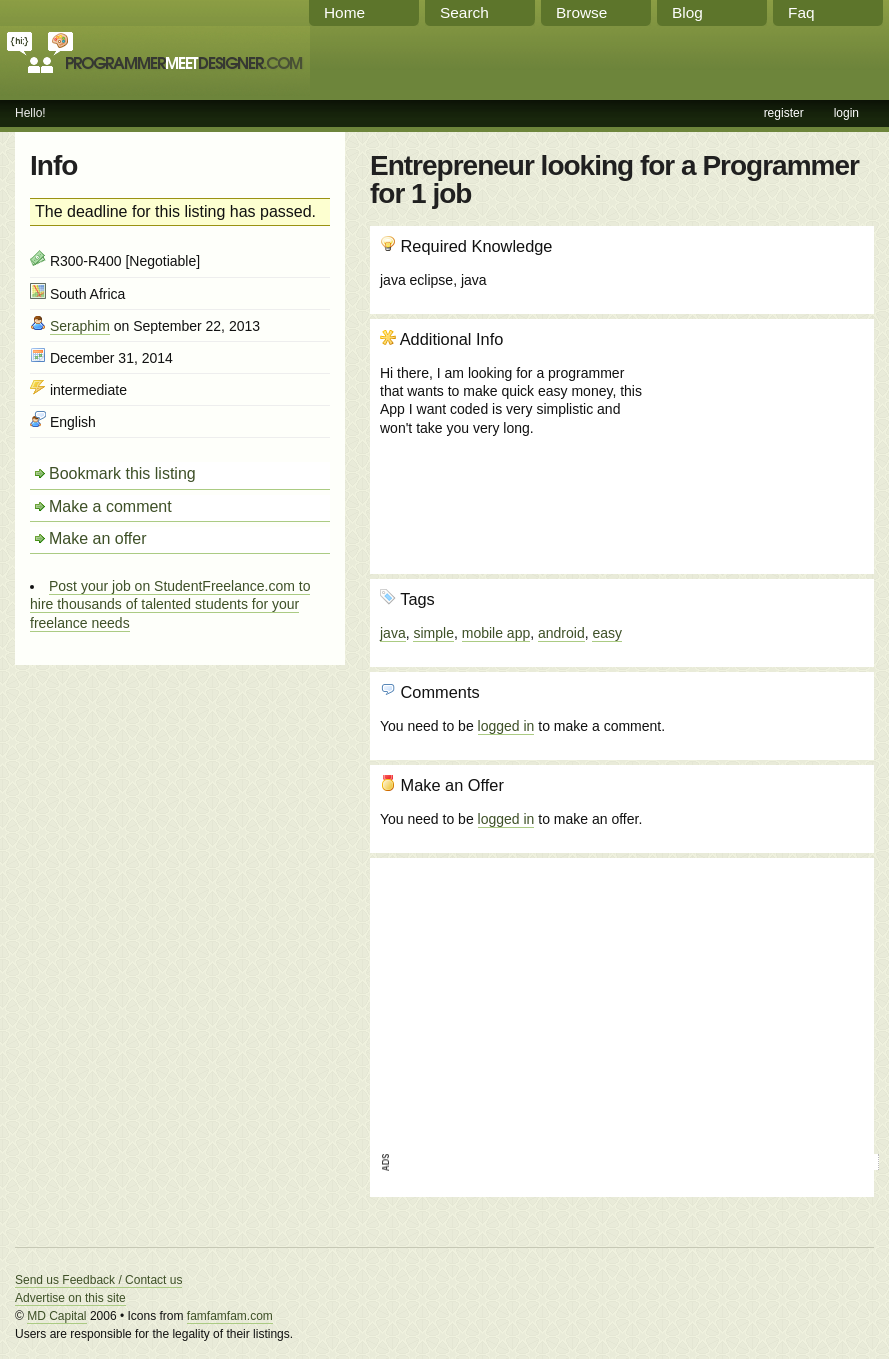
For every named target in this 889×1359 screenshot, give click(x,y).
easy (607, 633)
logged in (506, 726)
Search (464, 12)
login (846, 113)
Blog (687, 12)
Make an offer (98, 538)
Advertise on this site (70, 1298)
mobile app (496, 633)
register (784, 113)
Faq (801, 12)
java (393, 633)
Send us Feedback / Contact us (98, 1280)
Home (344, 12)
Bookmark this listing (122, 473)
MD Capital (56, 1316)
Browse (581, 12)
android (561, 633)
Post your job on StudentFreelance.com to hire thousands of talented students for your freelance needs (170, 604)
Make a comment (110, 506)
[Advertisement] (756, 437)
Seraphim (80, 326)
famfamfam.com (230, 1316)
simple (433, 633)
